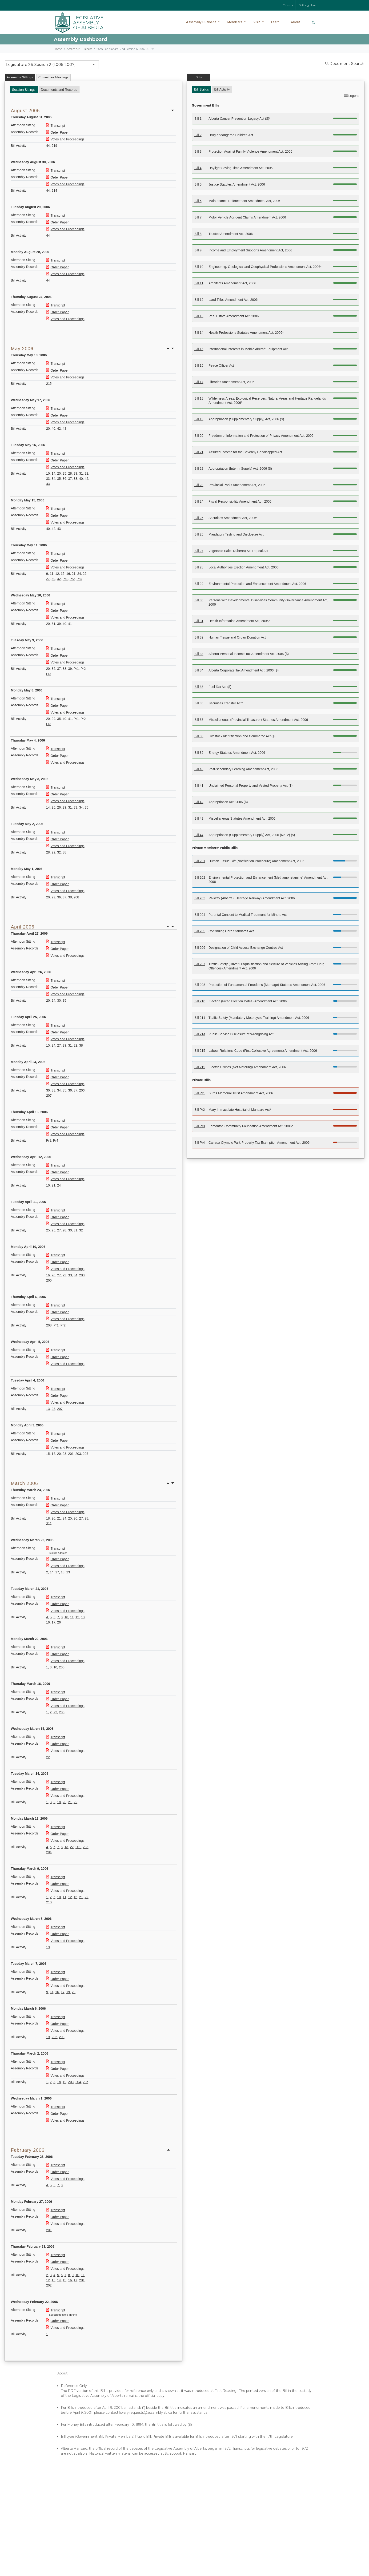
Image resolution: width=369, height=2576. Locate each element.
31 (81, 473)
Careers (288, 5)
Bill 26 (198, 534)
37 (70, 478)
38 (75, 478)
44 (48, 145)
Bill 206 (199, 947)
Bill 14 (198, 332)
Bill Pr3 (199, 1126)
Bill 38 (198, 736)
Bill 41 (198, 785)
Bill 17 (198, 382)
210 (49, 1902)
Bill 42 (198, 802)
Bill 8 (197, 234)
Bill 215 (199, 1050)
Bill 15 (198, 349)
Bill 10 (198, 267)
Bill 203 (199, 898)
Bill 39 (198, 752)
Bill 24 (198, 501)
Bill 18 (198, 398)
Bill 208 (199, 985)
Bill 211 (199, 1018)
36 (64, 478)
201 (70, 1454)
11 (52, 574)
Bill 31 (198, 621)
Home (58, 49)
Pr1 (65, 579)
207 (49, 1095)
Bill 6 (197, 201)
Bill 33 (198, 654)
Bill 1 (197, 118)
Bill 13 (198, 316)
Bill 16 (198, 365)
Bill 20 (198, 435)
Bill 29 (198, 584)
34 (53, 478)
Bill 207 (199, 964)
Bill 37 (198, 720)
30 (53, 579)
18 (48, 1518)
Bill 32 (198, 637)
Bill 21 (198, 452)
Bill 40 (198, 769)
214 (54, 190)
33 (48, 478)
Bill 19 (198, 419)
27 (48, 579)
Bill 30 (198, 600)
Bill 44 (198, 835)
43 (64, 428)
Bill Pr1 (199, 1093)
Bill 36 (198, 703)
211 (49, 1523)
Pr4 (55, 1140)
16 (68, 574)
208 (76, 897)
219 (54, 145)
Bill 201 (199, 861)
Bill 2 (197, 135)
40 (53, 428)
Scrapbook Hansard (181, 2453)
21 (74, 574)
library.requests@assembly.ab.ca (145, 2412)
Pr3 (79, 579)
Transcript (55, 125)
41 (70, 624)
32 (86, 473)
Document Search (346, 63)
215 (49, 383)
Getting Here (307, 5)
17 (57, 1572)
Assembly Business (79, 49)
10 (48, 473)
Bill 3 (197, 151)
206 (81, 1090)
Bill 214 (199, 1034)
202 (54, 2037)
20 (48, 428)
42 (59, 428)
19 (48, 1947)
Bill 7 (197, 217)
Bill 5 (197, 184)
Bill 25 (198, 518)
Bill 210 (199, 1001)
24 (79, 574)
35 (59, 478)
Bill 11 (198, 283)
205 (85, 1454)
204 (49, 1852)
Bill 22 (198, 468)
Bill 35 (198, 687)
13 (48, 1409)
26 (85, 574)
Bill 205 (199, 931)
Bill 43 (198, 818)
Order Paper (57, 132)
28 (70, 473)
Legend (353, 96)
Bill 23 (198, 485)
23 (53, 1409)
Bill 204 (199, 915)
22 (48, 1757)
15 (62, 574)
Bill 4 (197, 168)
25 (64, 473)
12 (57, 574)
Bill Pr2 (199, 1109)
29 (75, 473)
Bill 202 (199, 877)
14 (53, 473)
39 (59, 624)
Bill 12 (198, 300)
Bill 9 (197, 250)
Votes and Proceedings (65, 139)
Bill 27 (198, 551)
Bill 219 (199, 1067)
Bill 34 (198, 670)
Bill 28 (198, 567)
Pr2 (72, 579)
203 (81, 1275)
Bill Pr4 (199, 1142)
